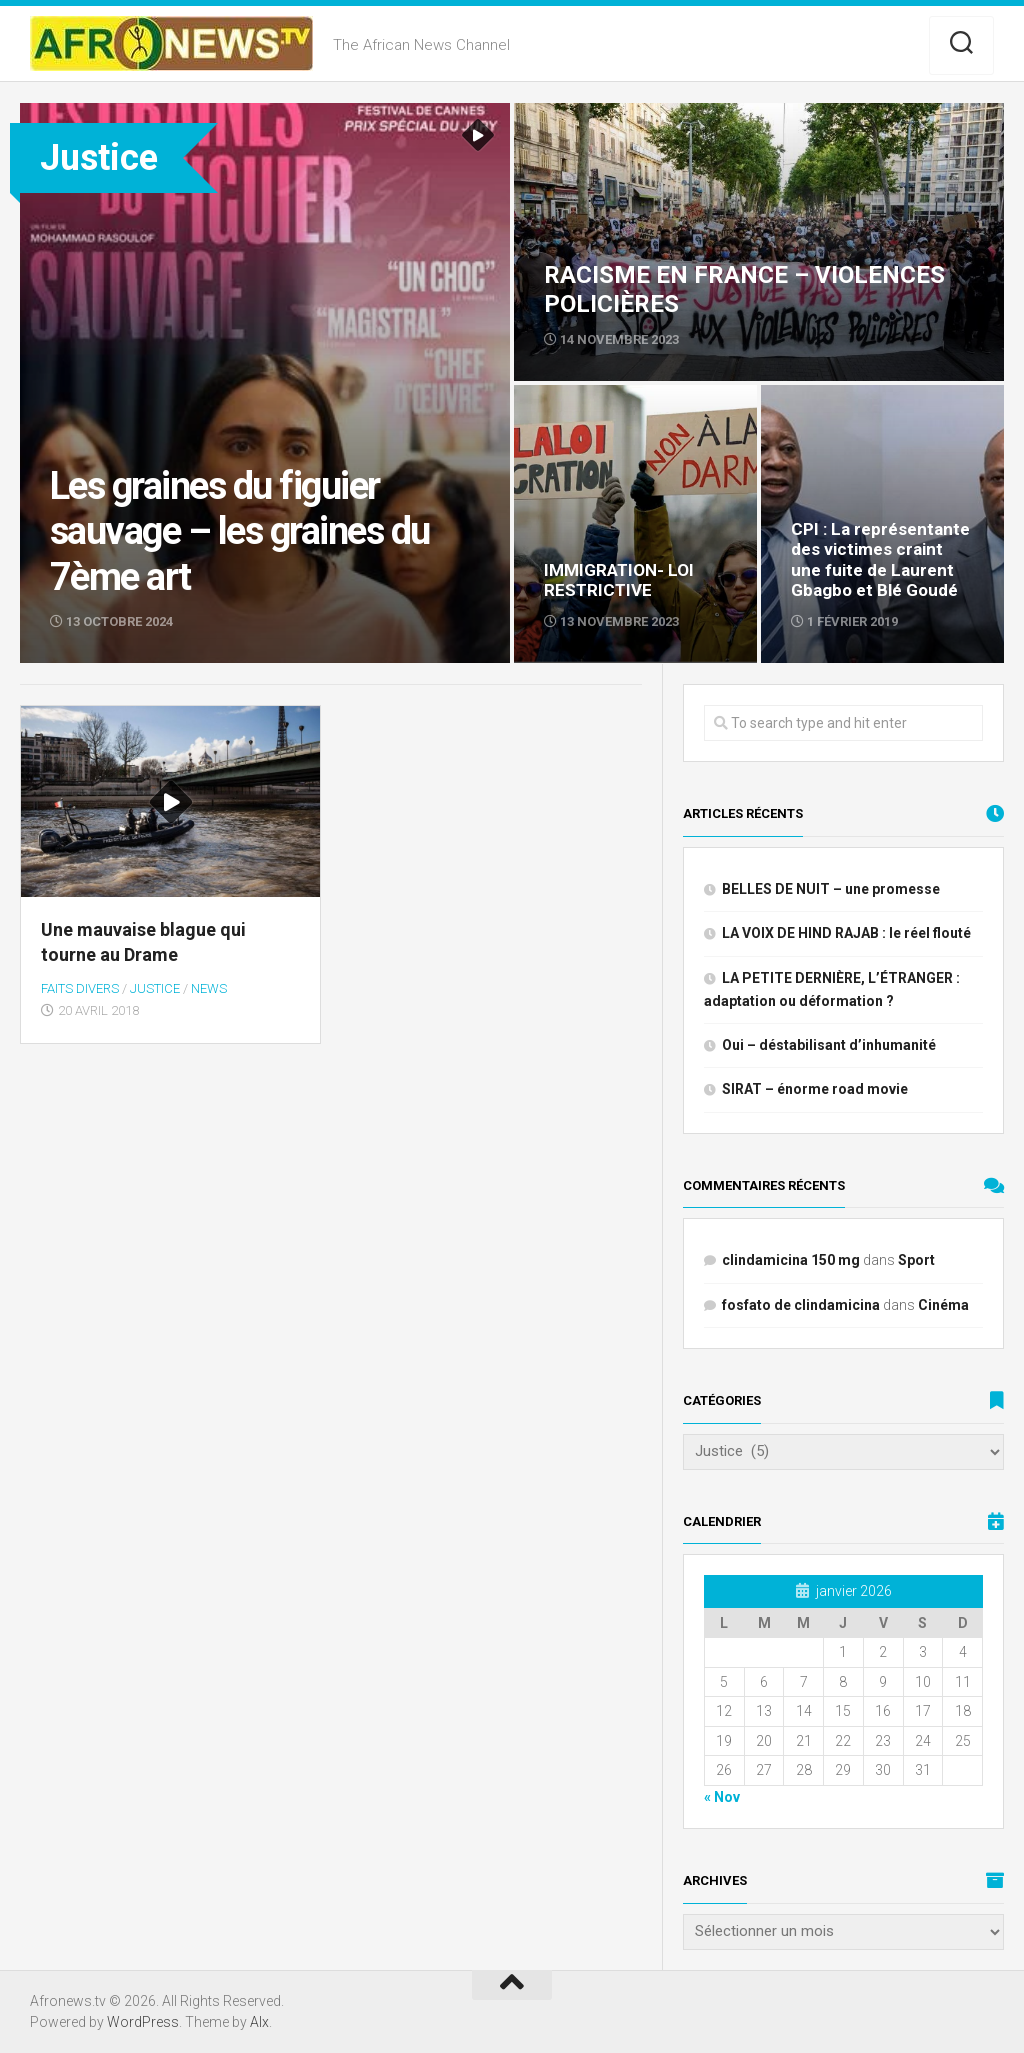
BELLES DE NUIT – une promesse (831, 889)
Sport (916, 1260)
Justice (155, 988)
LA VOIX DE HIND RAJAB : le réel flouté (846, 933)
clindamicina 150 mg (791, 1260)
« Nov (722, 1797)
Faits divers (80, 988)
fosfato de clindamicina (801, 1305)
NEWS (209, 988)
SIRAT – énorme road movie (815, 1089)
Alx (259, 2022)
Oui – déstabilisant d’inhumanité (829, 1045)
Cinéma (943, 1305)
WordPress (143, 2022)
